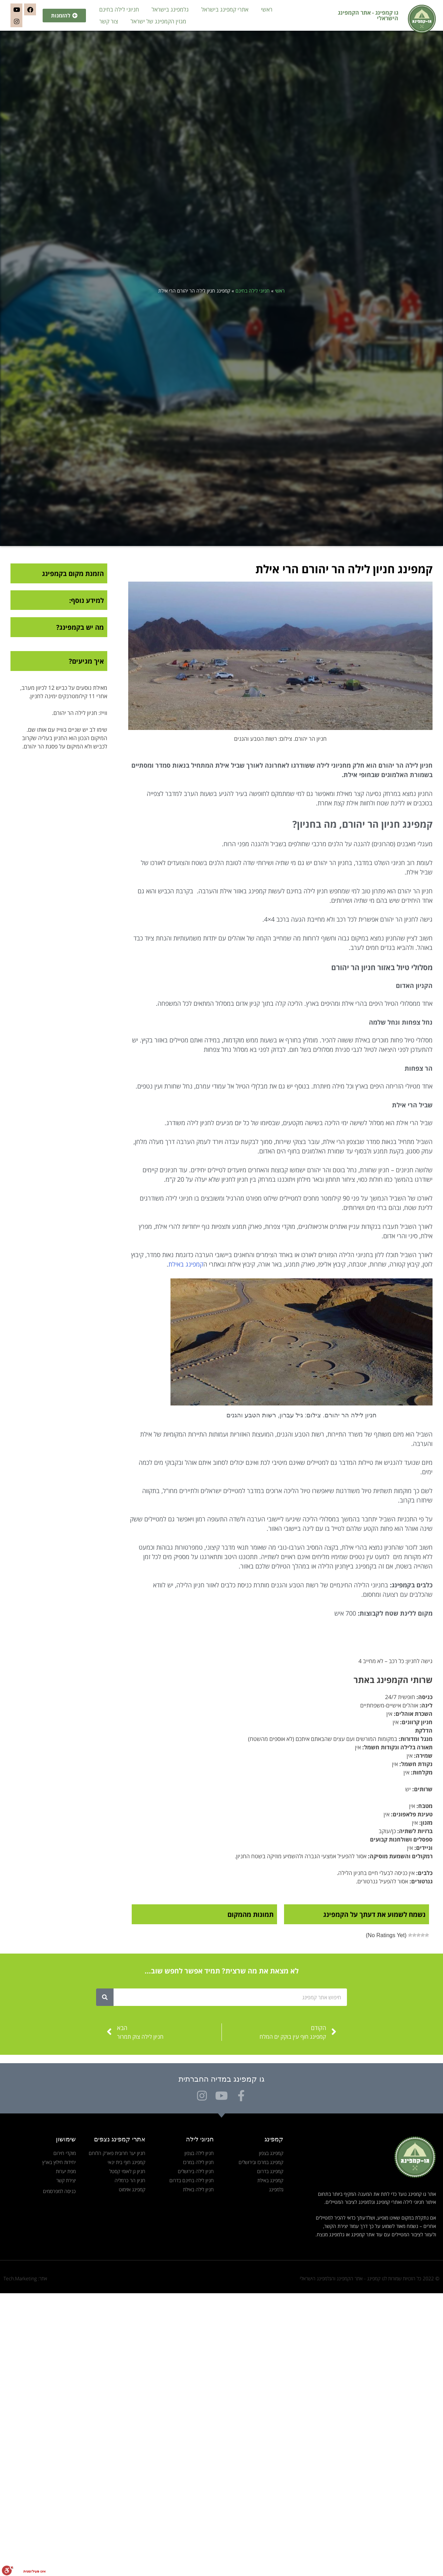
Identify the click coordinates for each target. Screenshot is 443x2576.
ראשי (267, 9)
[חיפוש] (105, 1997)
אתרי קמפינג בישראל (224, 9)
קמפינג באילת (185, 1264)
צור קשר (108, 21)
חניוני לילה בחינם (119, 9)
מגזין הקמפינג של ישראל (158, 21)
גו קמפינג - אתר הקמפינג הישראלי (368, 15)
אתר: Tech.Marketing (25, 2278)
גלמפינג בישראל (170, 9)
